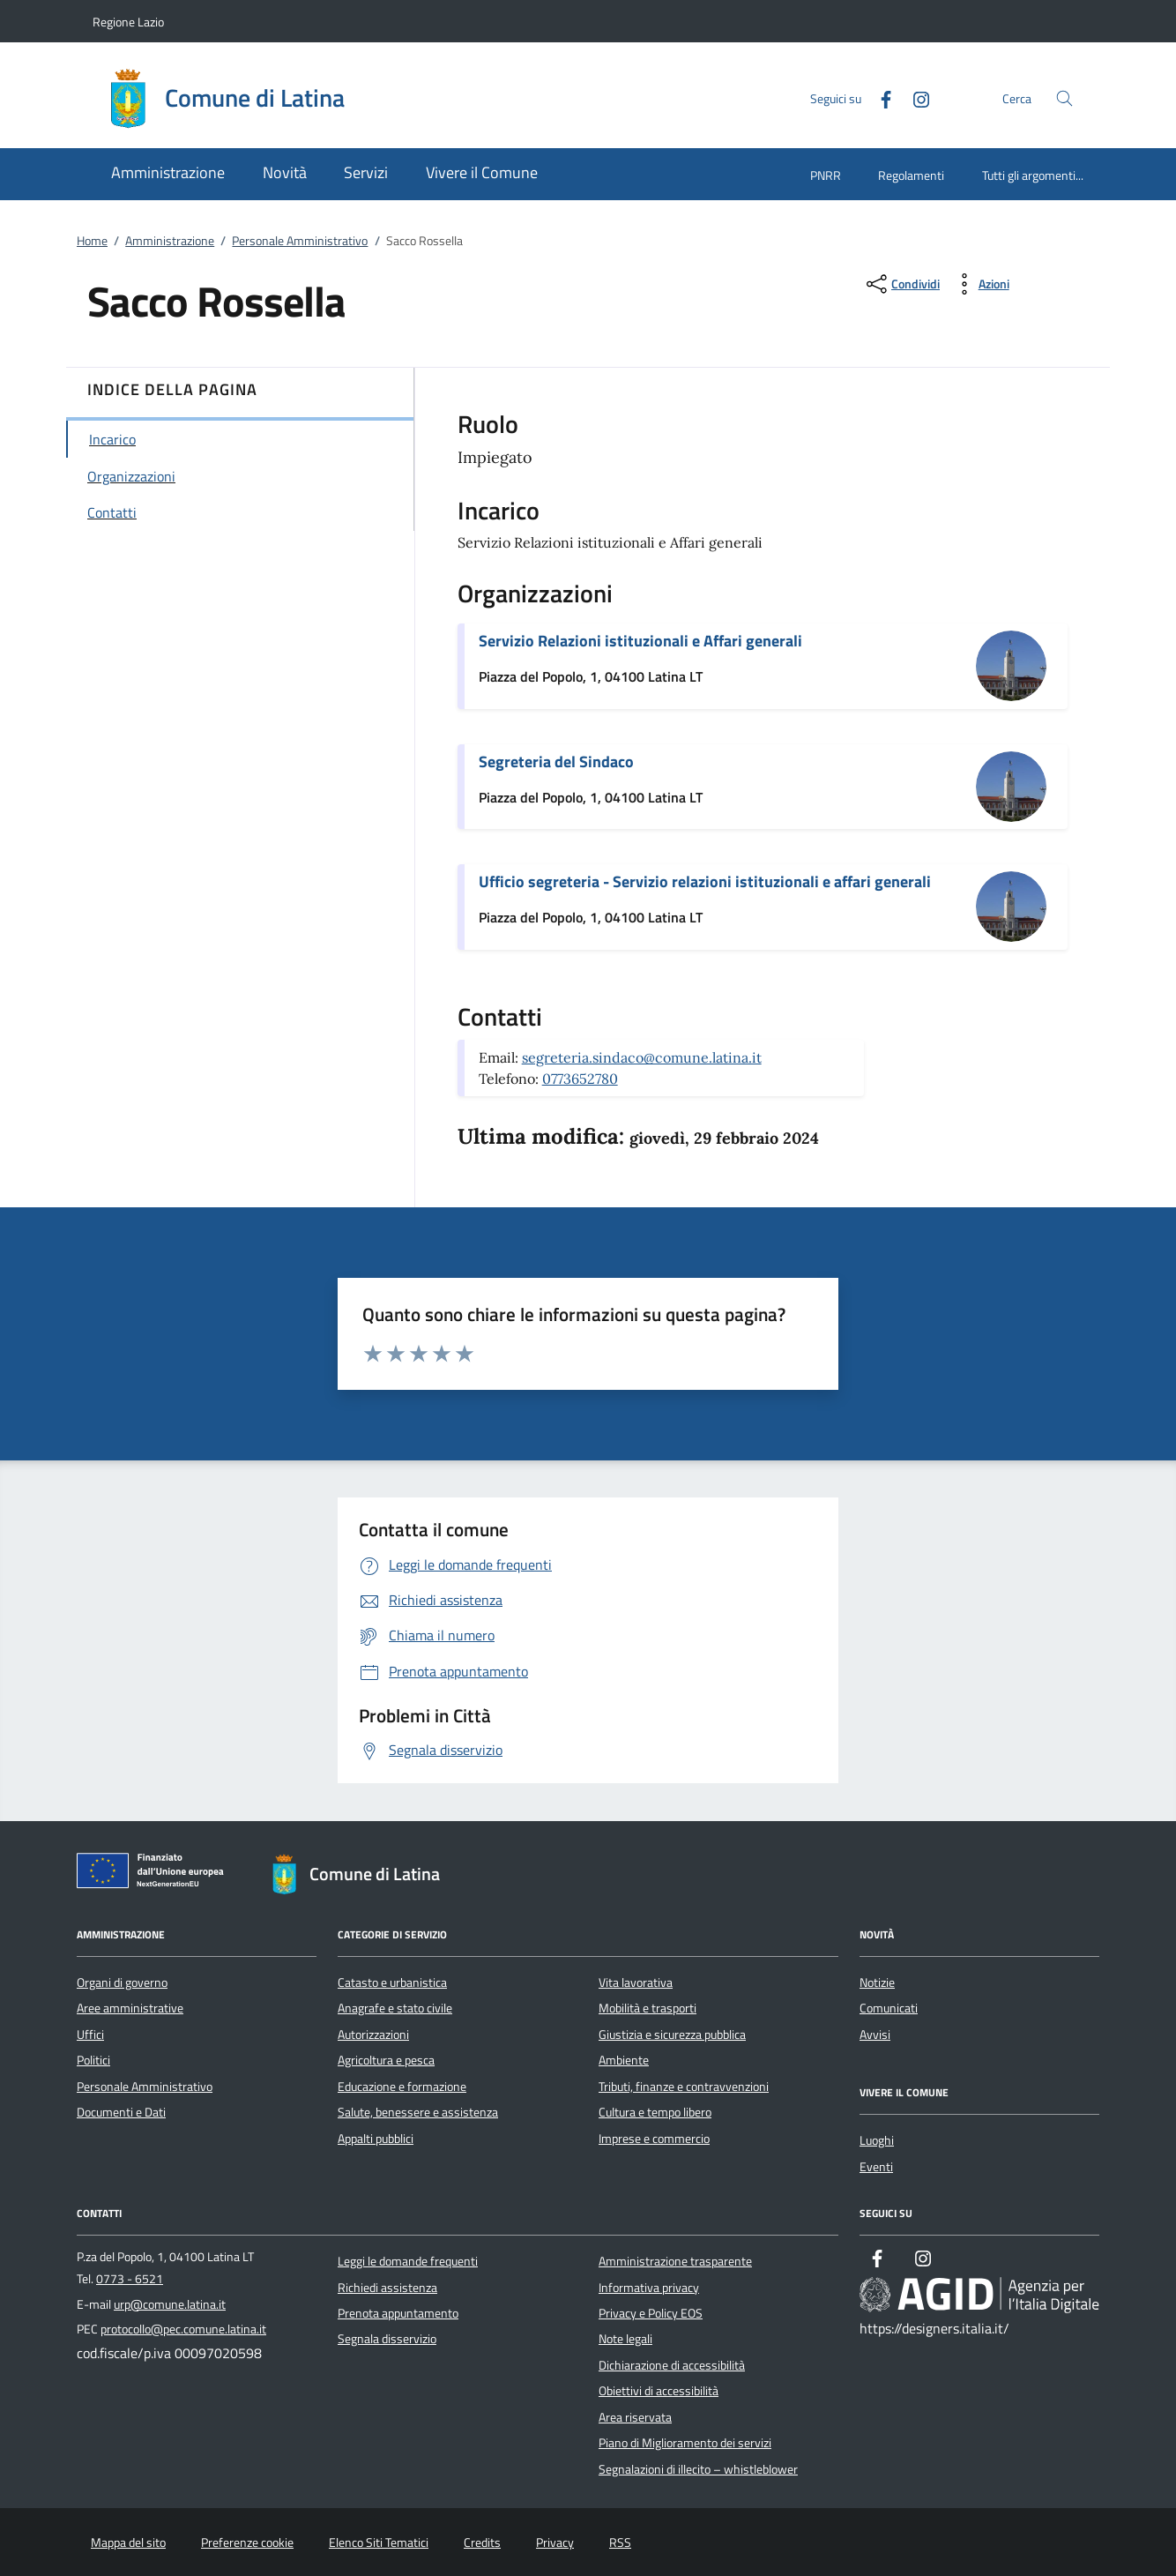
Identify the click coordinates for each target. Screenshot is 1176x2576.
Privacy (555, 2542)
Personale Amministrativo (300, 240)
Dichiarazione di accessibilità (672, 2365)
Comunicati (889, 2008)
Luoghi (877, 2140)
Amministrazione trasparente (675, 2261)
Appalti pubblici (375, 2138)
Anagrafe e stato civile (395, 2008)
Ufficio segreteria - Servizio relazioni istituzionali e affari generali (705, 881)
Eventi (876, 2167)
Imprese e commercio (654, 2138)
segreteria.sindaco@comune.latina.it (642, 1057)
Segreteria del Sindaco (556, 761)
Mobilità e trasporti (647, 2008)
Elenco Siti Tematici (378, 2542)
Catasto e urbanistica (392, 1982)
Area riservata (635, 2417)
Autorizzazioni (373, 2034)
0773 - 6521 (129, 2279)
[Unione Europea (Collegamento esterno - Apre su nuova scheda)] (155, 1874)
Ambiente (624, 2060)
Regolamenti (911, 175)
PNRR (825, 175)
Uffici (90, 2034)
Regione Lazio (128, 21)
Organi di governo (122, 1982)
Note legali (625, 2338)
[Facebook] (879, 97)
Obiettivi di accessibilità (658, 2391)
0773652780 (580, 1078)
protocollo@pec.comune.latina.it (183, 2329)
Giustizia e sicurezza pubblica (672, 2034)
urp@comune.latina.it (170, 2304)
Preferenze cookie (247, 2542)
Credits (482, 2542)
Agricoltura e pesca (386, 2060)
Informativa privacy (649, 2287)
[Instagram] (914, 97)
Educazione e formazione (402, 2086)
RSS (620, 2542)
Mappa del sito (128, 2542)
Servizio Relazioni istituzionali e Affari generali (640, 641)
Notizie (877, 1982)
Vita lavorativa (636, 1982)
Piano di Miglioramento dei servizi (685, 2443)
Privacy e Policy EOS (651, 2313)
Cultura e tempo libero (655, 2112)
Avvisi (875, 2034)
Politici (93, 2060)
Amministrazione (169, 240)
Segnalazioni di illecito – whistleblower (698, 2469)
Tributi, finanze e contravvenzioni (684, 2086)
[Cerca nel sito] (1064, 98)
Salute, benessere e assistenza (418, 2112)
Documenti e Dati (121, 2112)
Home (92, 240)
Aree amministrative (130, 2008)
